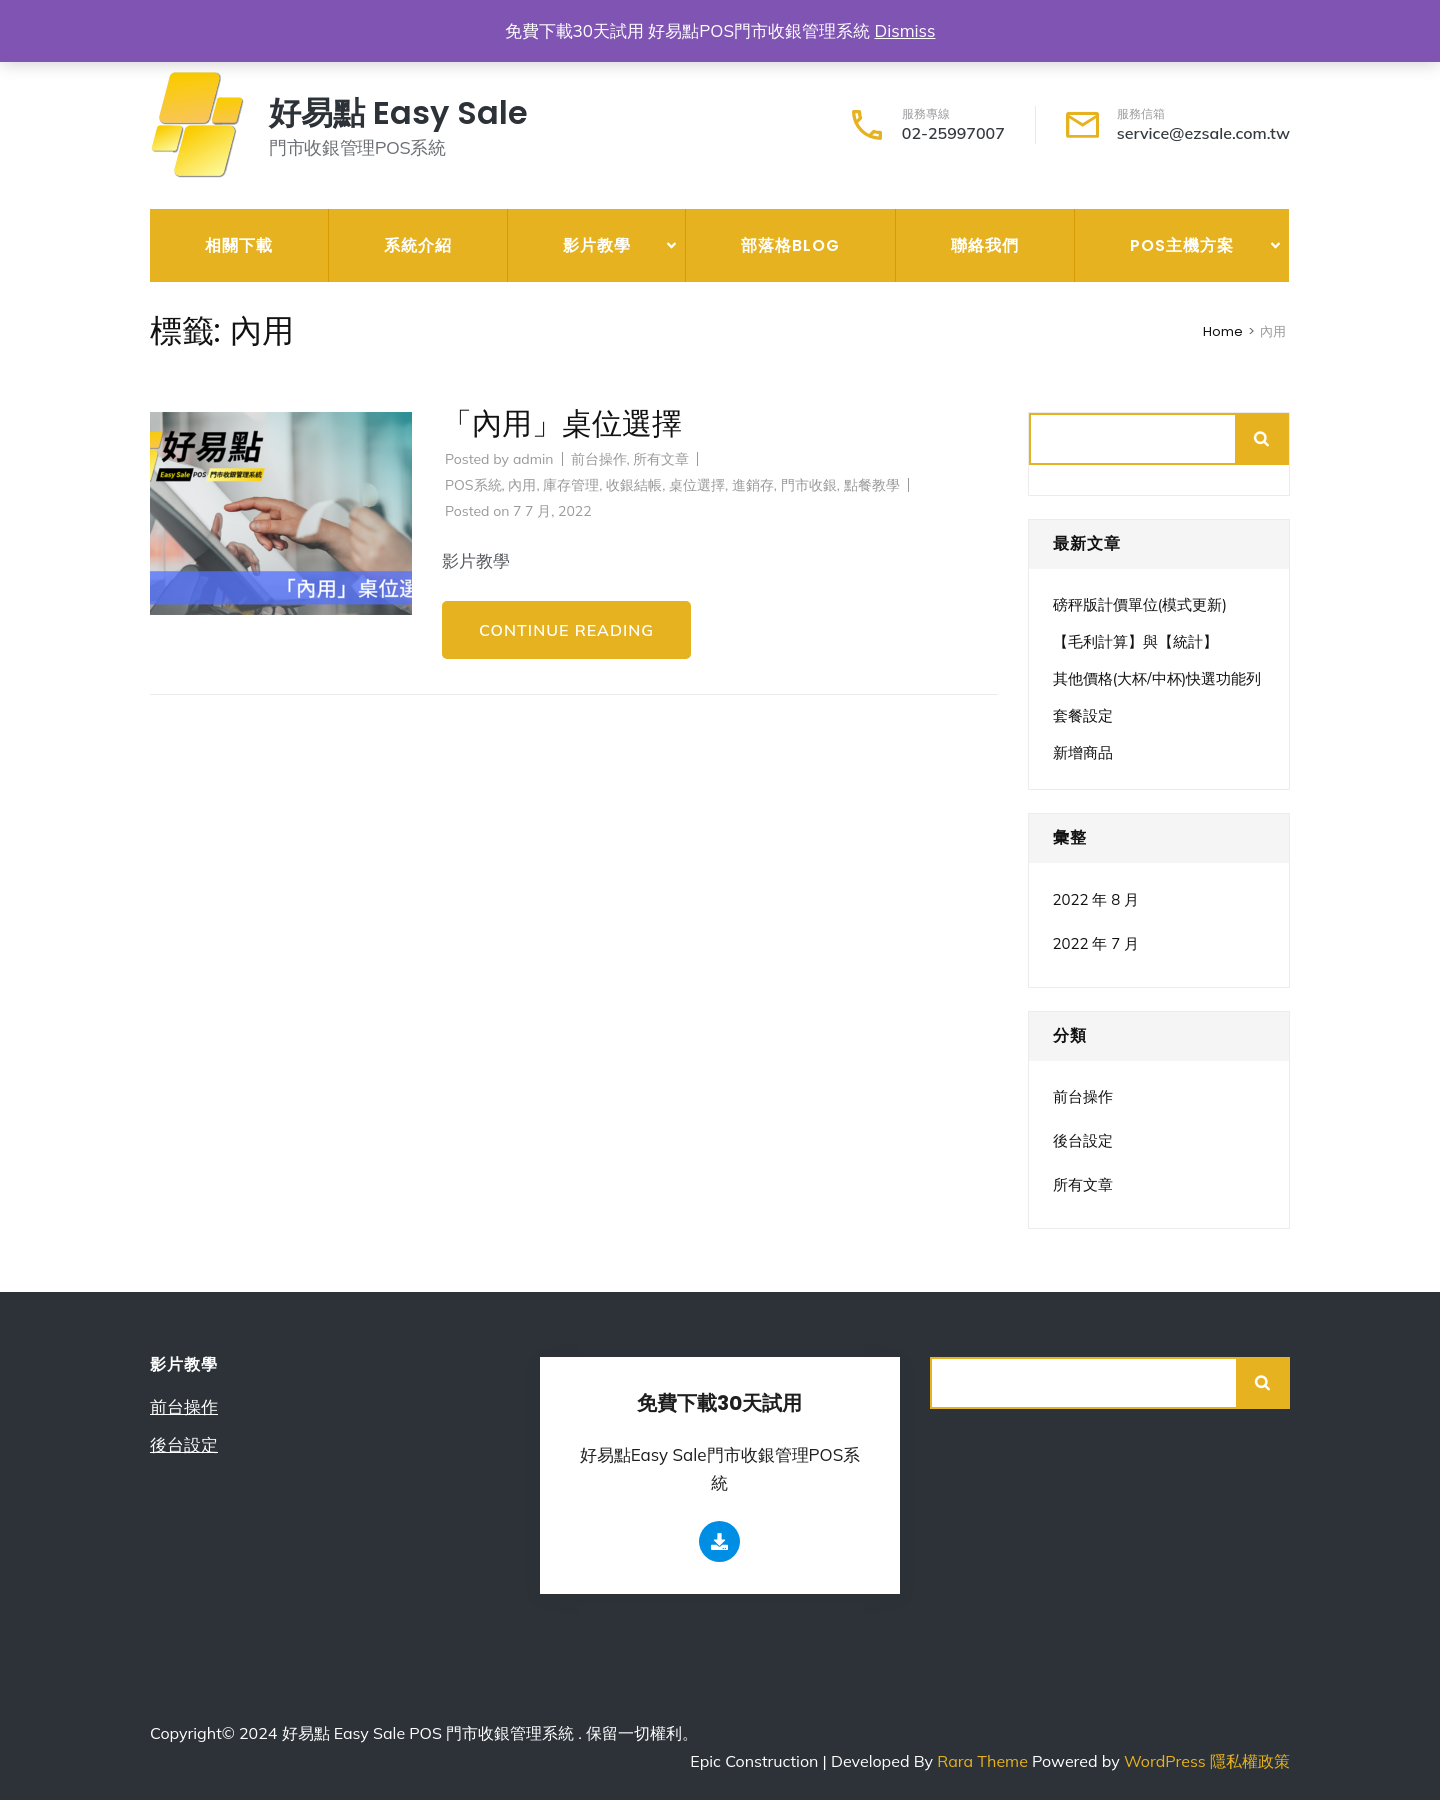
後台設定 (1083, 1140)
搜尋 (1263, 439)
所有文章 (661, 459)
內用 (522, 485)
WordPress (1165, 1761)
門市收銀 (809, 485)
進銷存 (753, 485)
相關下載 (239, 245)
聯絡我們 (985, 245)
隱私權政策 (1250, 1761)
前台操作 (599, 459)
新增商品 (1083, 752)
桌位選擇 (697, 485)
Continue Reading (566, 630)
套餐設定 (1083, 715)
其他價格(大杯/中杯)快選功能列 (1157, 678)
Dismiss (904, 30)
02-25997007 (953, 133)
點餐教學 (872, 485)
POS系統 (473, 485)
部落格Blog (790, 245)
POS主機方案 (1182, 245)
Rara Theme (984, 1761)
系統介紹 (418, 245)
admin (533, 459)
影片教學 (597, 245)
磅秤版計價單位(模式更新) (1140, 604)
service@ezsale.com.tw (1203, 133)
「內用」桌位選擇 (562, 424)
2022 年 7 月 (1096, 943)
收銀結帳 (634, 485)
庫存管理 (571, 485)
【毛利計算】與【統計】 (1135, 641)
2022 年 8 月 (1096, 899)
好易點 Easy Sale (398, 112)
